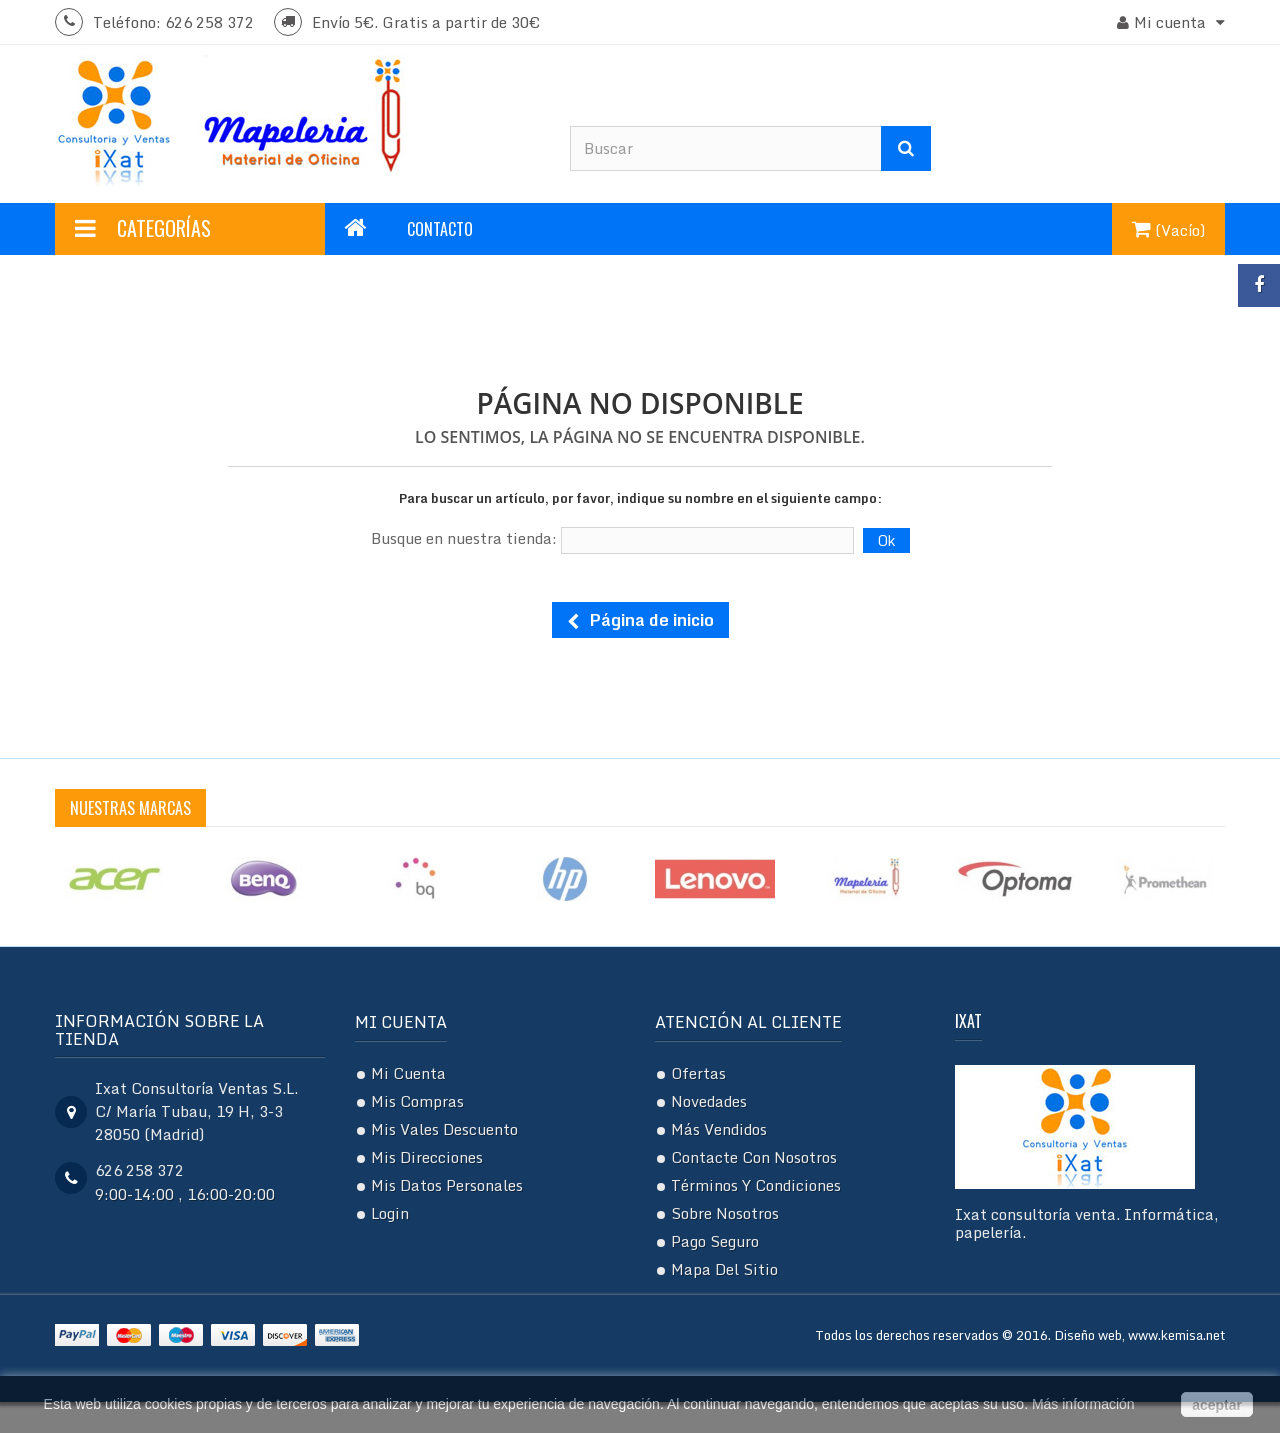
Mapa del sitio (724, 1269)
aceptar (1217, 1405)
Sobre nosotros (725, 1213)
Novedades (709, 1101)
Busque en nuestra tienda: (464, 538)
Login (390, 1213)
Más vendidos (719, 1129)
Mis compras (417, 1101)
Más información (1083, 1404)
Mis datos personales (447, 1185)
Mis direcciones (427, 1157)
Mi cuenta (401, 1022)
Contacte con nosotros (754, 1157)
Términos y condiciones (756, 1185)
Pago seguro (715, 1241)
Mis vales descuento (444, 1129)
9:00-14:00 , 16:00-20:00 (185, 1194)
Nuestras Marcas (130, 808)
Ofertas (698, 1073)
